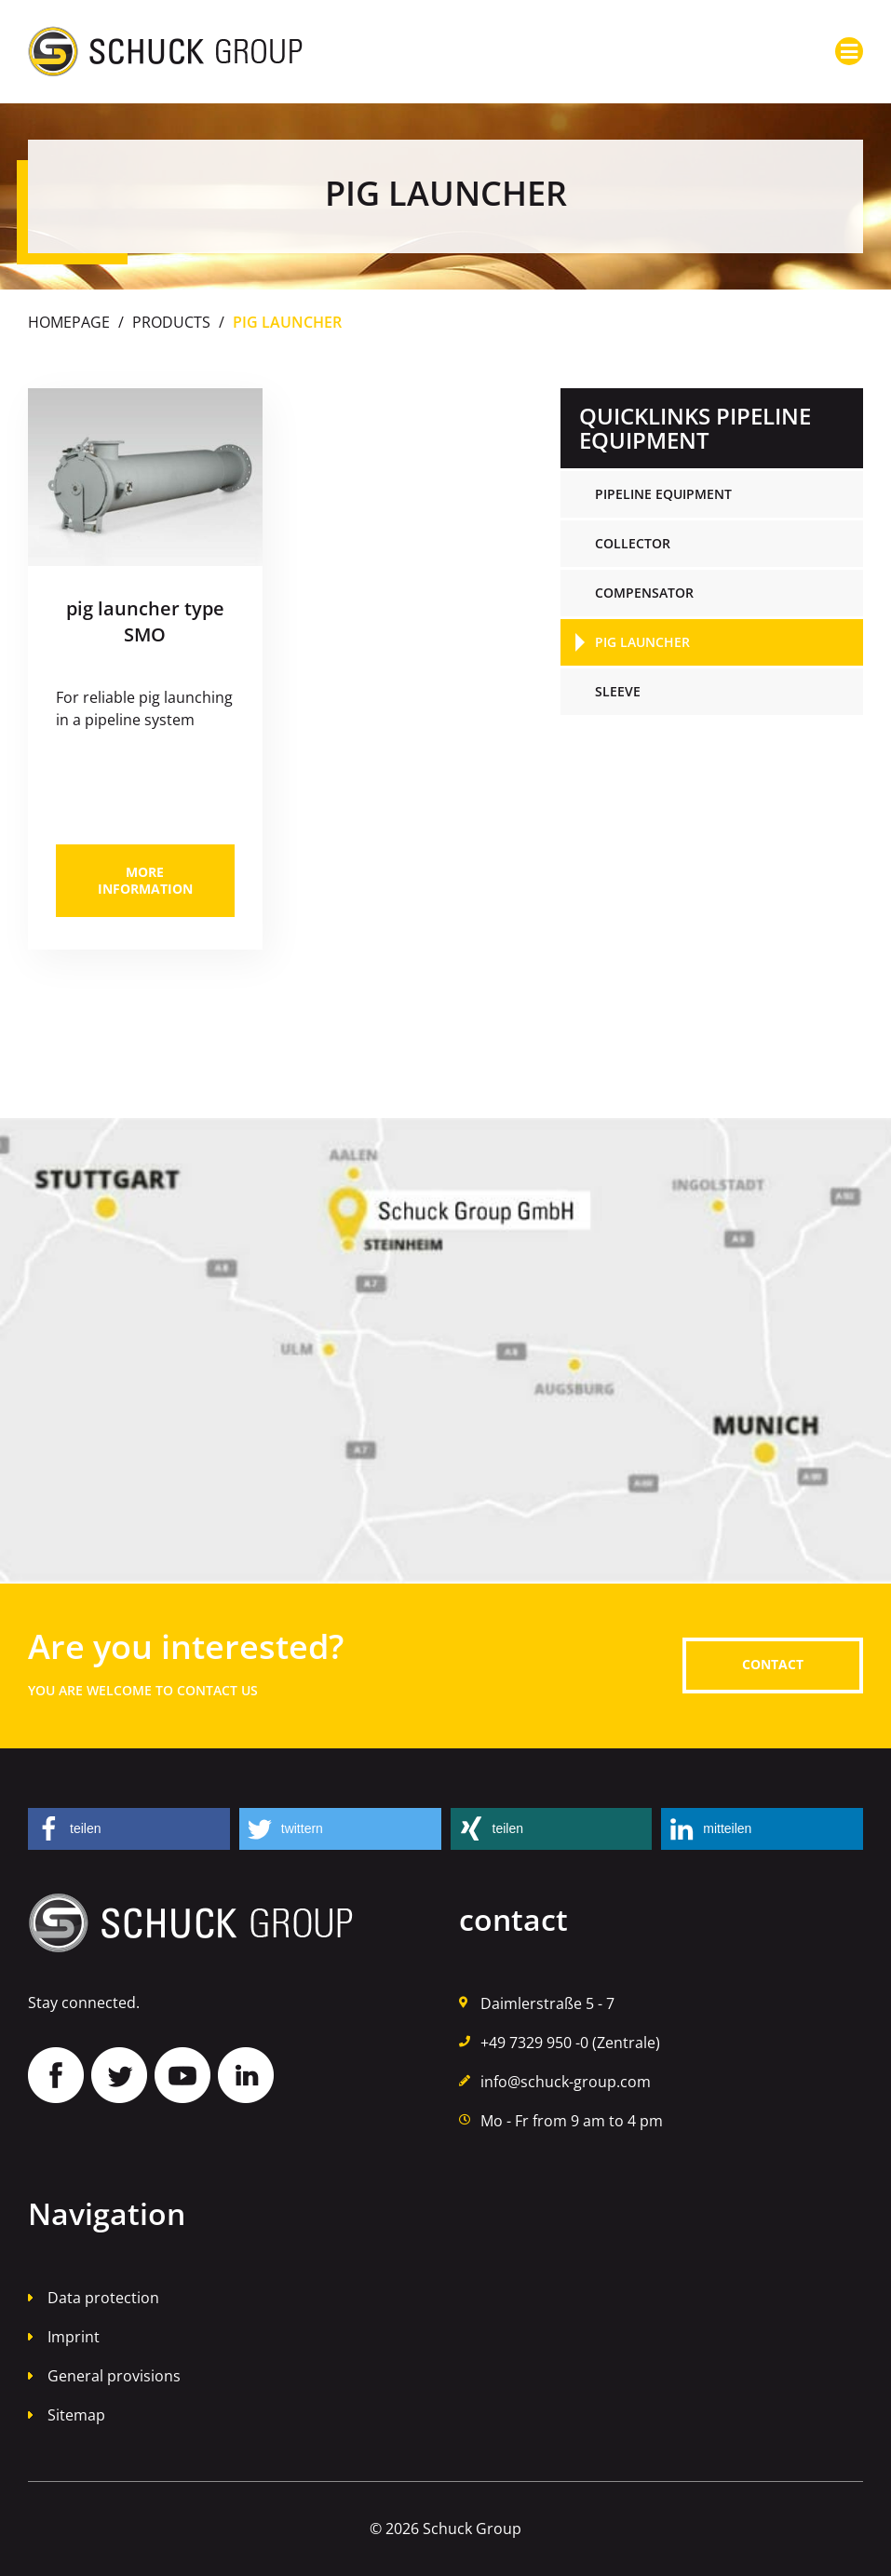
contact (772, 1664)
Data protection (103, 2297)
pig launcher (642, 642)
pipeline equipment (663, 494)
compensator (644, 592)
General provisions (114, 2376)
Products (171, 322)
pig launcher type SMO (145, 621)
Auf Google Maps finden (445, 1351)
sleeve (618, 691)
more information (145, 880)
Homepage (69, 322)
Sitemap (76, 2415)
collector (632, 543)
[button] (129, 1829)
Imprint (73, 2336)
